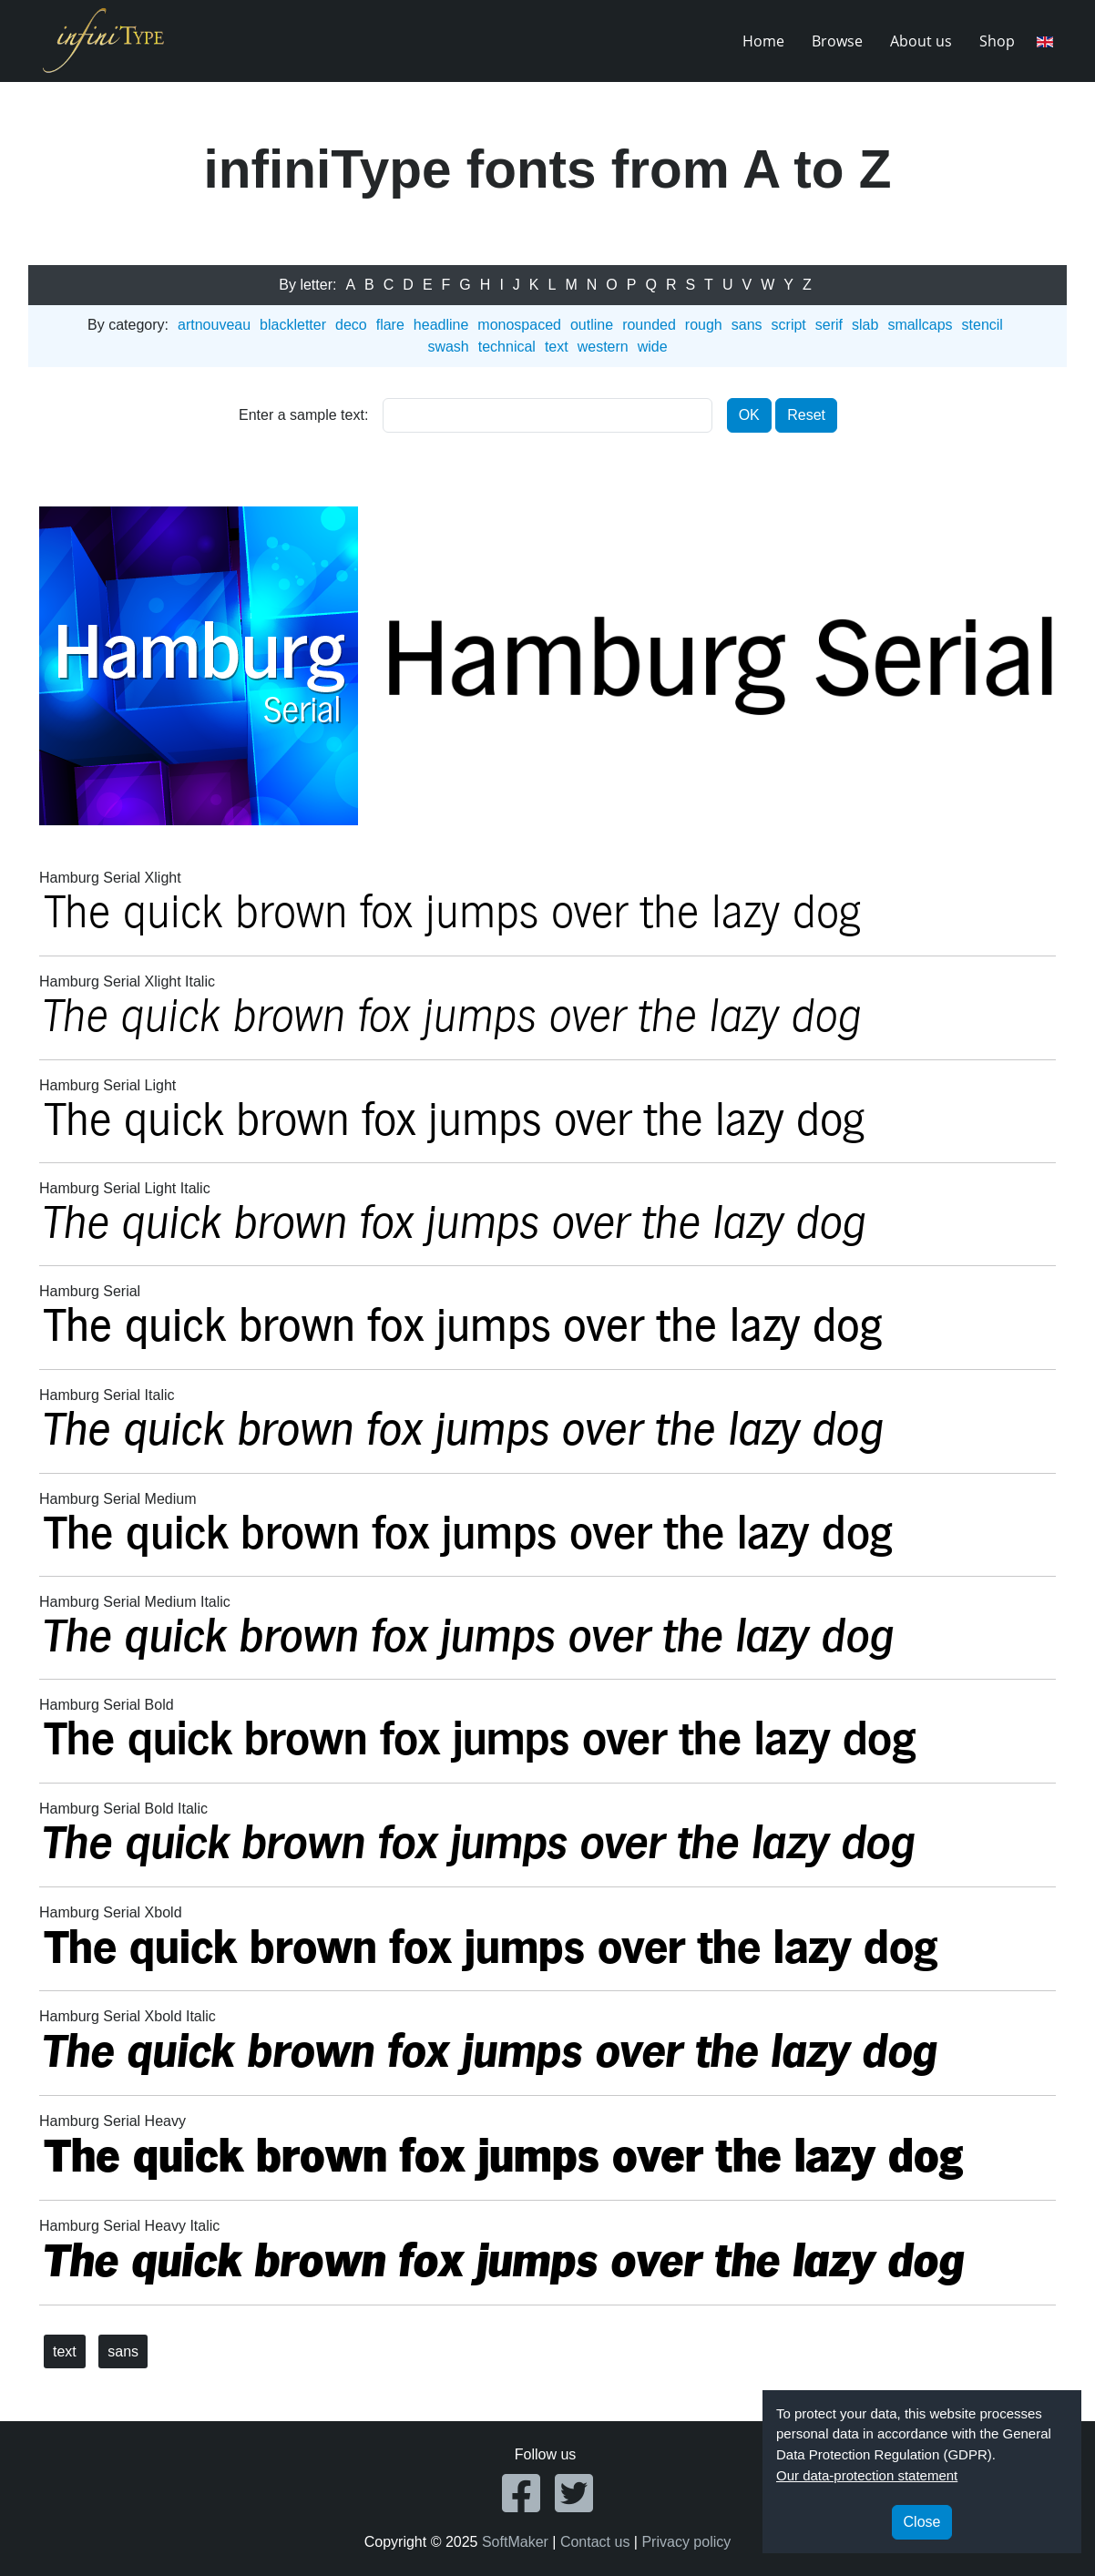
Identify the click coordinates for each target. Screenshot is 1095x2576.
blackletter (293, 324)
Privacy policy (686, 2542)
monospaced (519, 324)
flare (390, 324)
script (789, 324)
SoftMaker (515, 2542)
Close (922, 2522)
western (603, 346)
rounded (649, 324)
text (556, 346)
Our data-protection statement (866, 2475)
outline (591, 324)
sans (747, 324)
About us (921, 41)
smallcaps (919, 324)
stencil (982, 324)
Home (763, 41)
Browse (837, 41)
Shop (997, 41)
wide (653, 346)
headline (441, 324)
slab (865, 324)
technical (507, 346)
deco (351, 324)
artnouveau (214, 324)
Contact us (594, 2542)
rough (703, 324)
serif (829, 324)
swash (447, 346)
